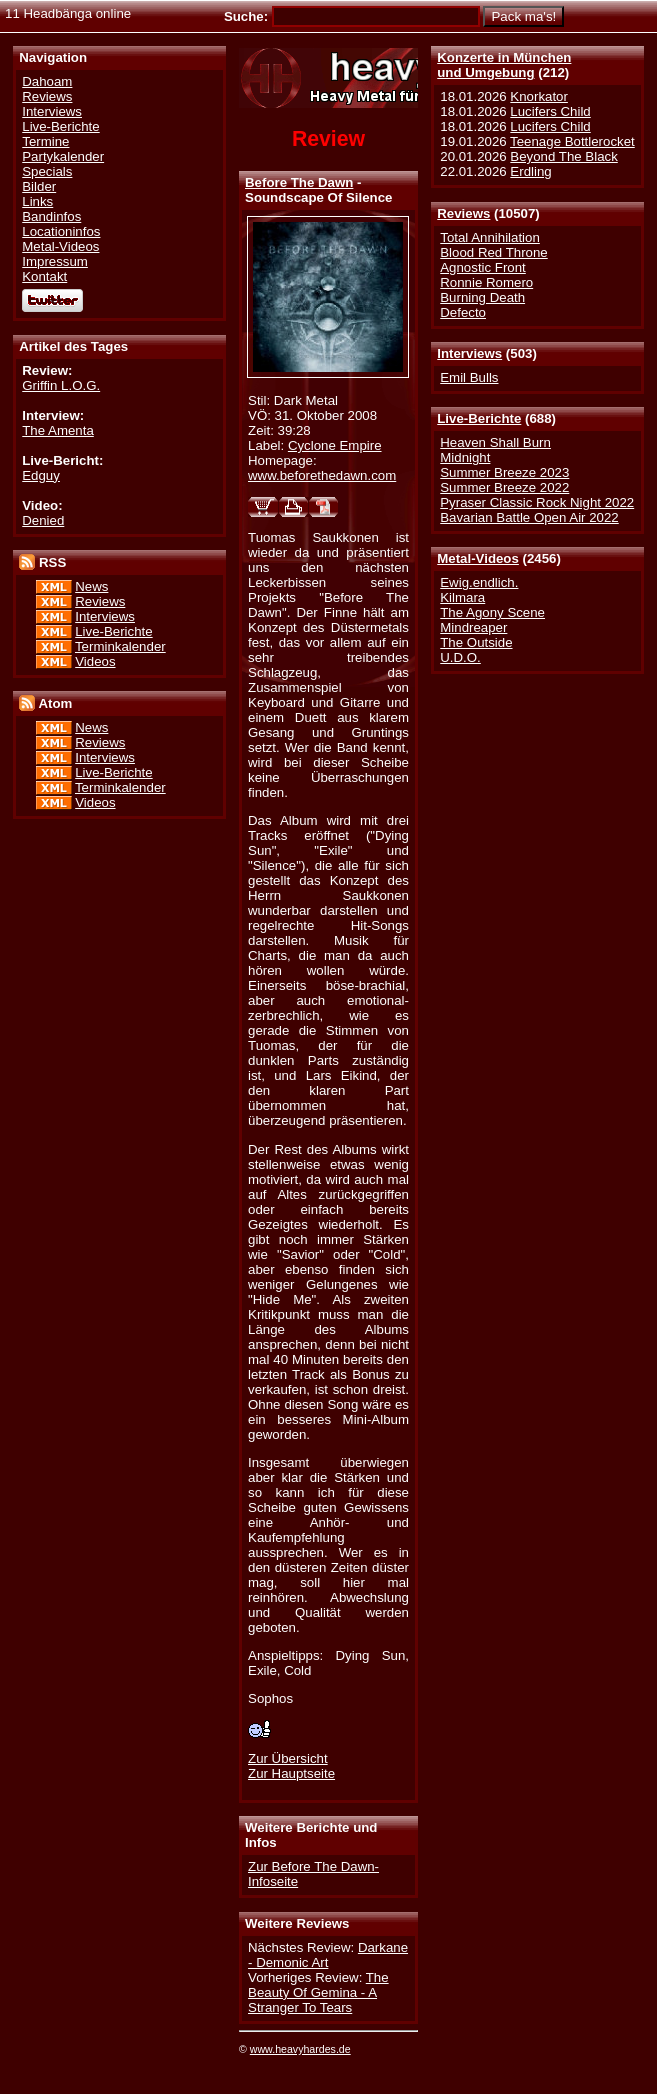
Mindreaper (473, 627)
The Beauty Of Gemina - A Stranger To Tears (318, 1992)
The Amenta (58, 430)
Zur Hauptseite (291, 1773)
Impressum (55, 261)
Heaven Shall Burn (495, 442)
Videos (95, 661)
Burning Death (482, 297)
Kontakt (44, 276)
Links (37, 201)
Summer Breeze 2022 (504, 487)
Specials (47, 171)
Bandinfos (51, 216)
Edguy (41, 475)
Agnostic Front (483, 267)
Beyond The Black (563, 156)
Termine (45, 141)
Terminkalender (120, 646)
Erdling (530, 171)
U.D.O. (460, 657)
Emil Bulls (469, 377)
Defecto (463, 312)
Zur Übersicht (288, 1758)
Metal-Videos (478, 558)
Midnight (465, 457)
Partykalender (63, 156)
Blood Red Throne (493, 252)
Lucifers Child (550, 111)
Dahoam (47, 81)
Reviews (463, 213)
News (91, 586)
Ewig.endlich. (479, 582)
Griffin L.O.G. (61, 385)
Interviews (469, 353)
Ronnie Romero (486, 282)
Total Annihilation (490, 237)
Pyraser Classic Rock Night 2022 (537, 502)
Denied (43, 520)
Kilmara (462, 597)
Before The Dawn (299, 182)
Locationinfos (61, 231)
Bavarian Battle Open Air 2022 (529, 517)
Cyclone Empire (335, 445)
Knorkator (539, 96)
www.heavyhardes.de (300, 2049)
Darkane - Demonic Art (328, 1955)
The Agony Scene (492, 612)
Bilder (39, 186)
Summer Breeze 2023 (504, 472)
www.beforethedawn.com (322, 475)
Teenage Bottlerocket (572, 141)
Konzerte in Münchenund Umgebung (504, 65)
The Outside (476, 642)
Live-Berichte (479, 418)
